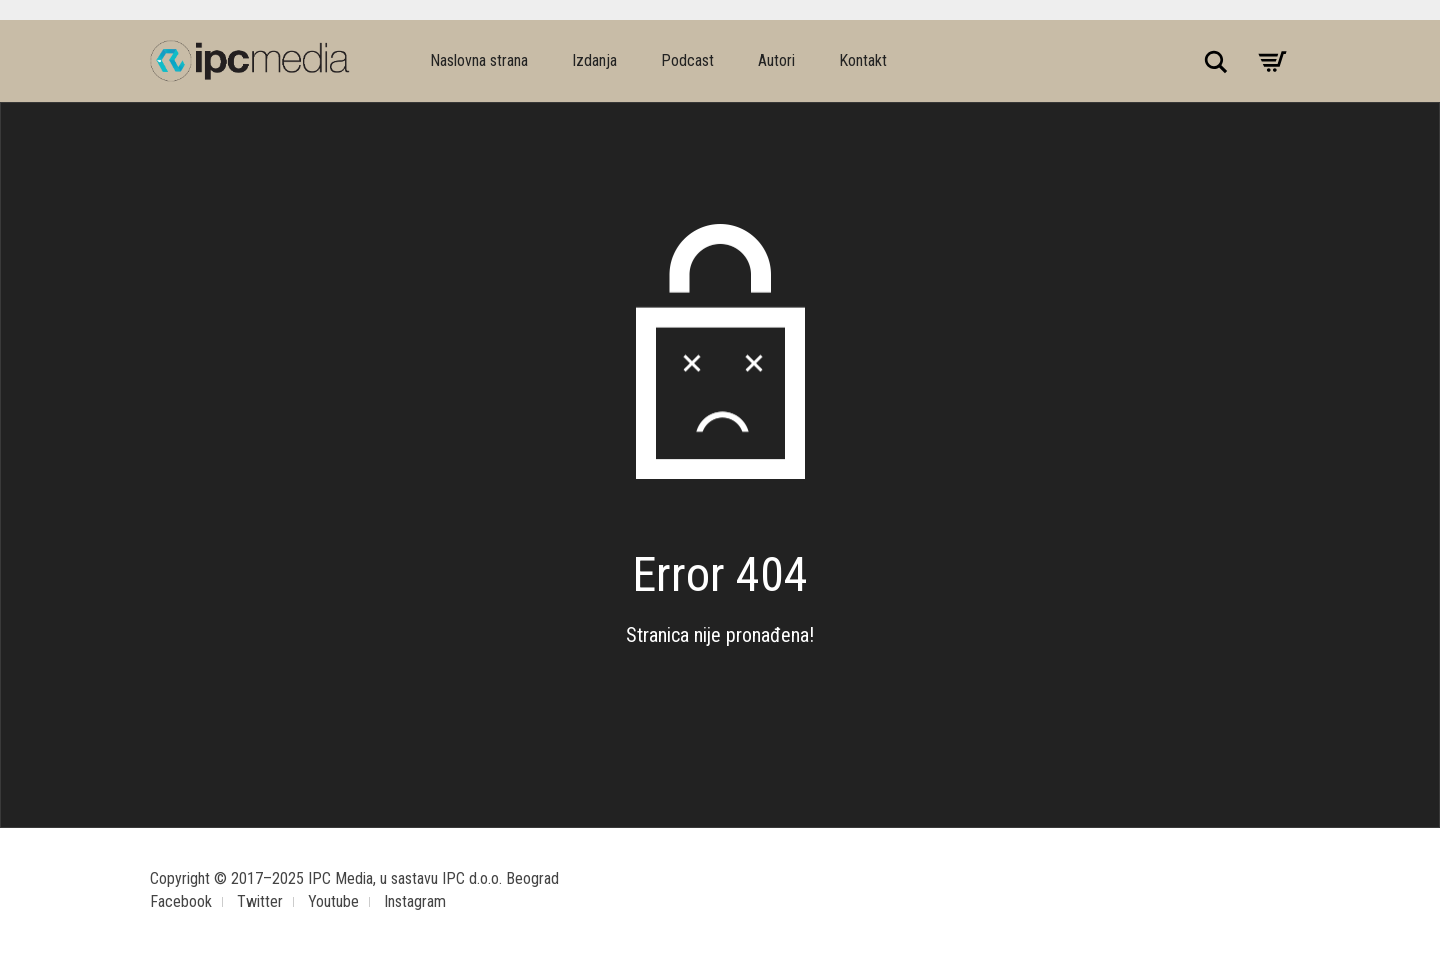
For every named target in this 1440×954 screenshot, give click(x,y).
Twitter (260, 901)
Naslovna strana (479, 60)
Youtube (333, 901)
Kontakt (863, 60)
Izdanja (594, 60)
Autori (776, 60)
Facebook (181, 901)
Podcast (687, 60)
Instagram (415, 901)
